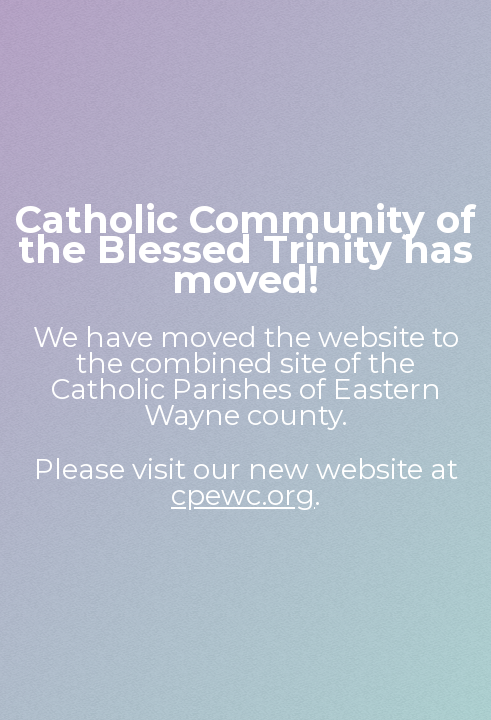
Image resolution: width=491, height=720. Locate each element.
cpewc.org (243, 495)
